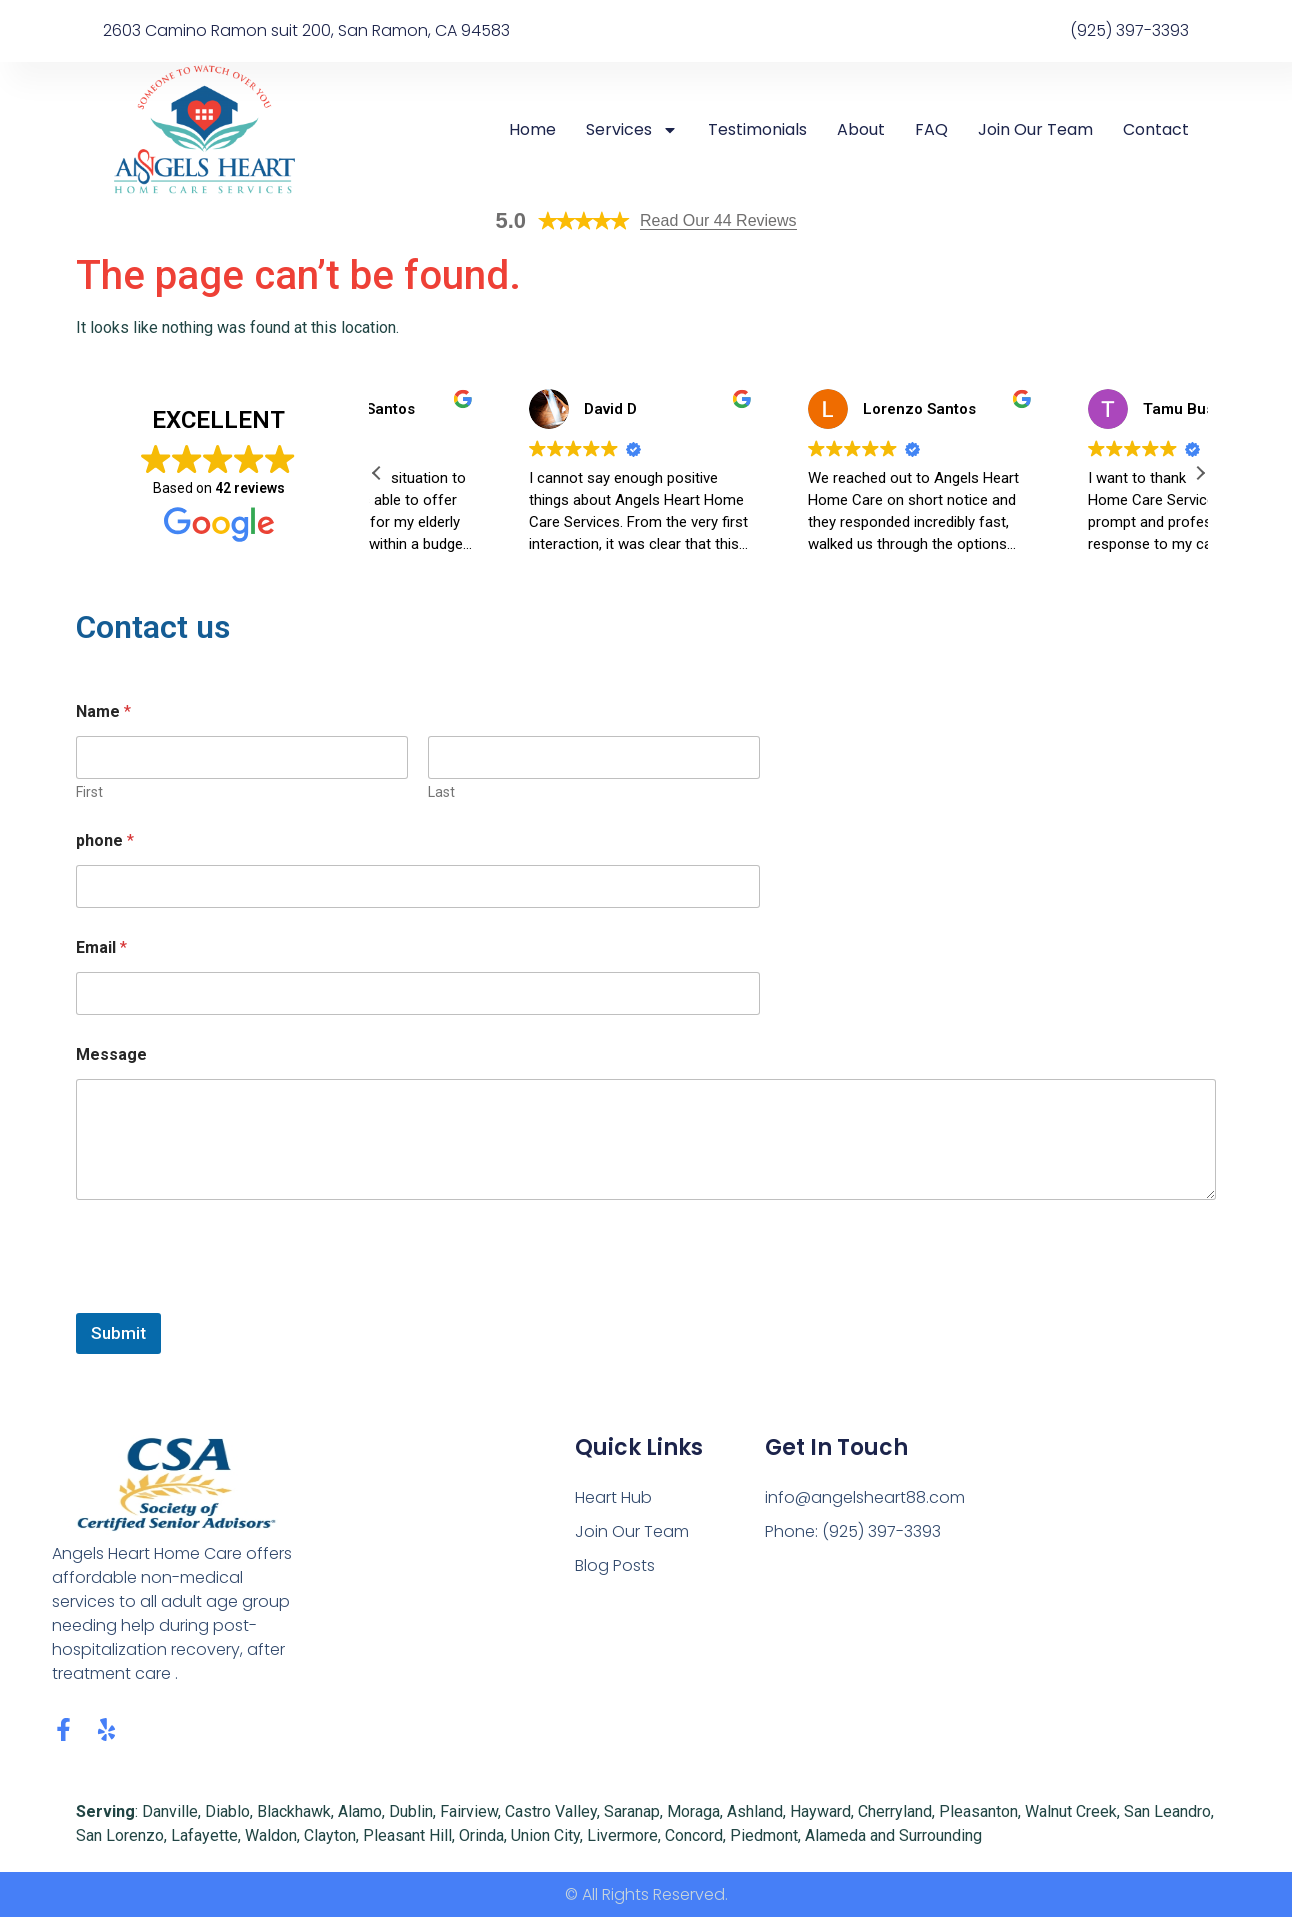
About (861, 130)
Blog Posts (615, 1565)
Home (532, 130)
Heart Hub (613, 1497)
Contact (1156, 130)
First (89, 792)
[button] (1200, 473)
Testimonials (757, 130)
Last (441, 792)
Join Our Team (1035, 130)
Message (111, 1054)
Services (632, 130)
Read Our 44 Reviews (718, 220)
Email (101, 947)
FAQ (931, 130)
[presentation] (228, 1300)
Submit (118, 1333)
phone (105, 840)
